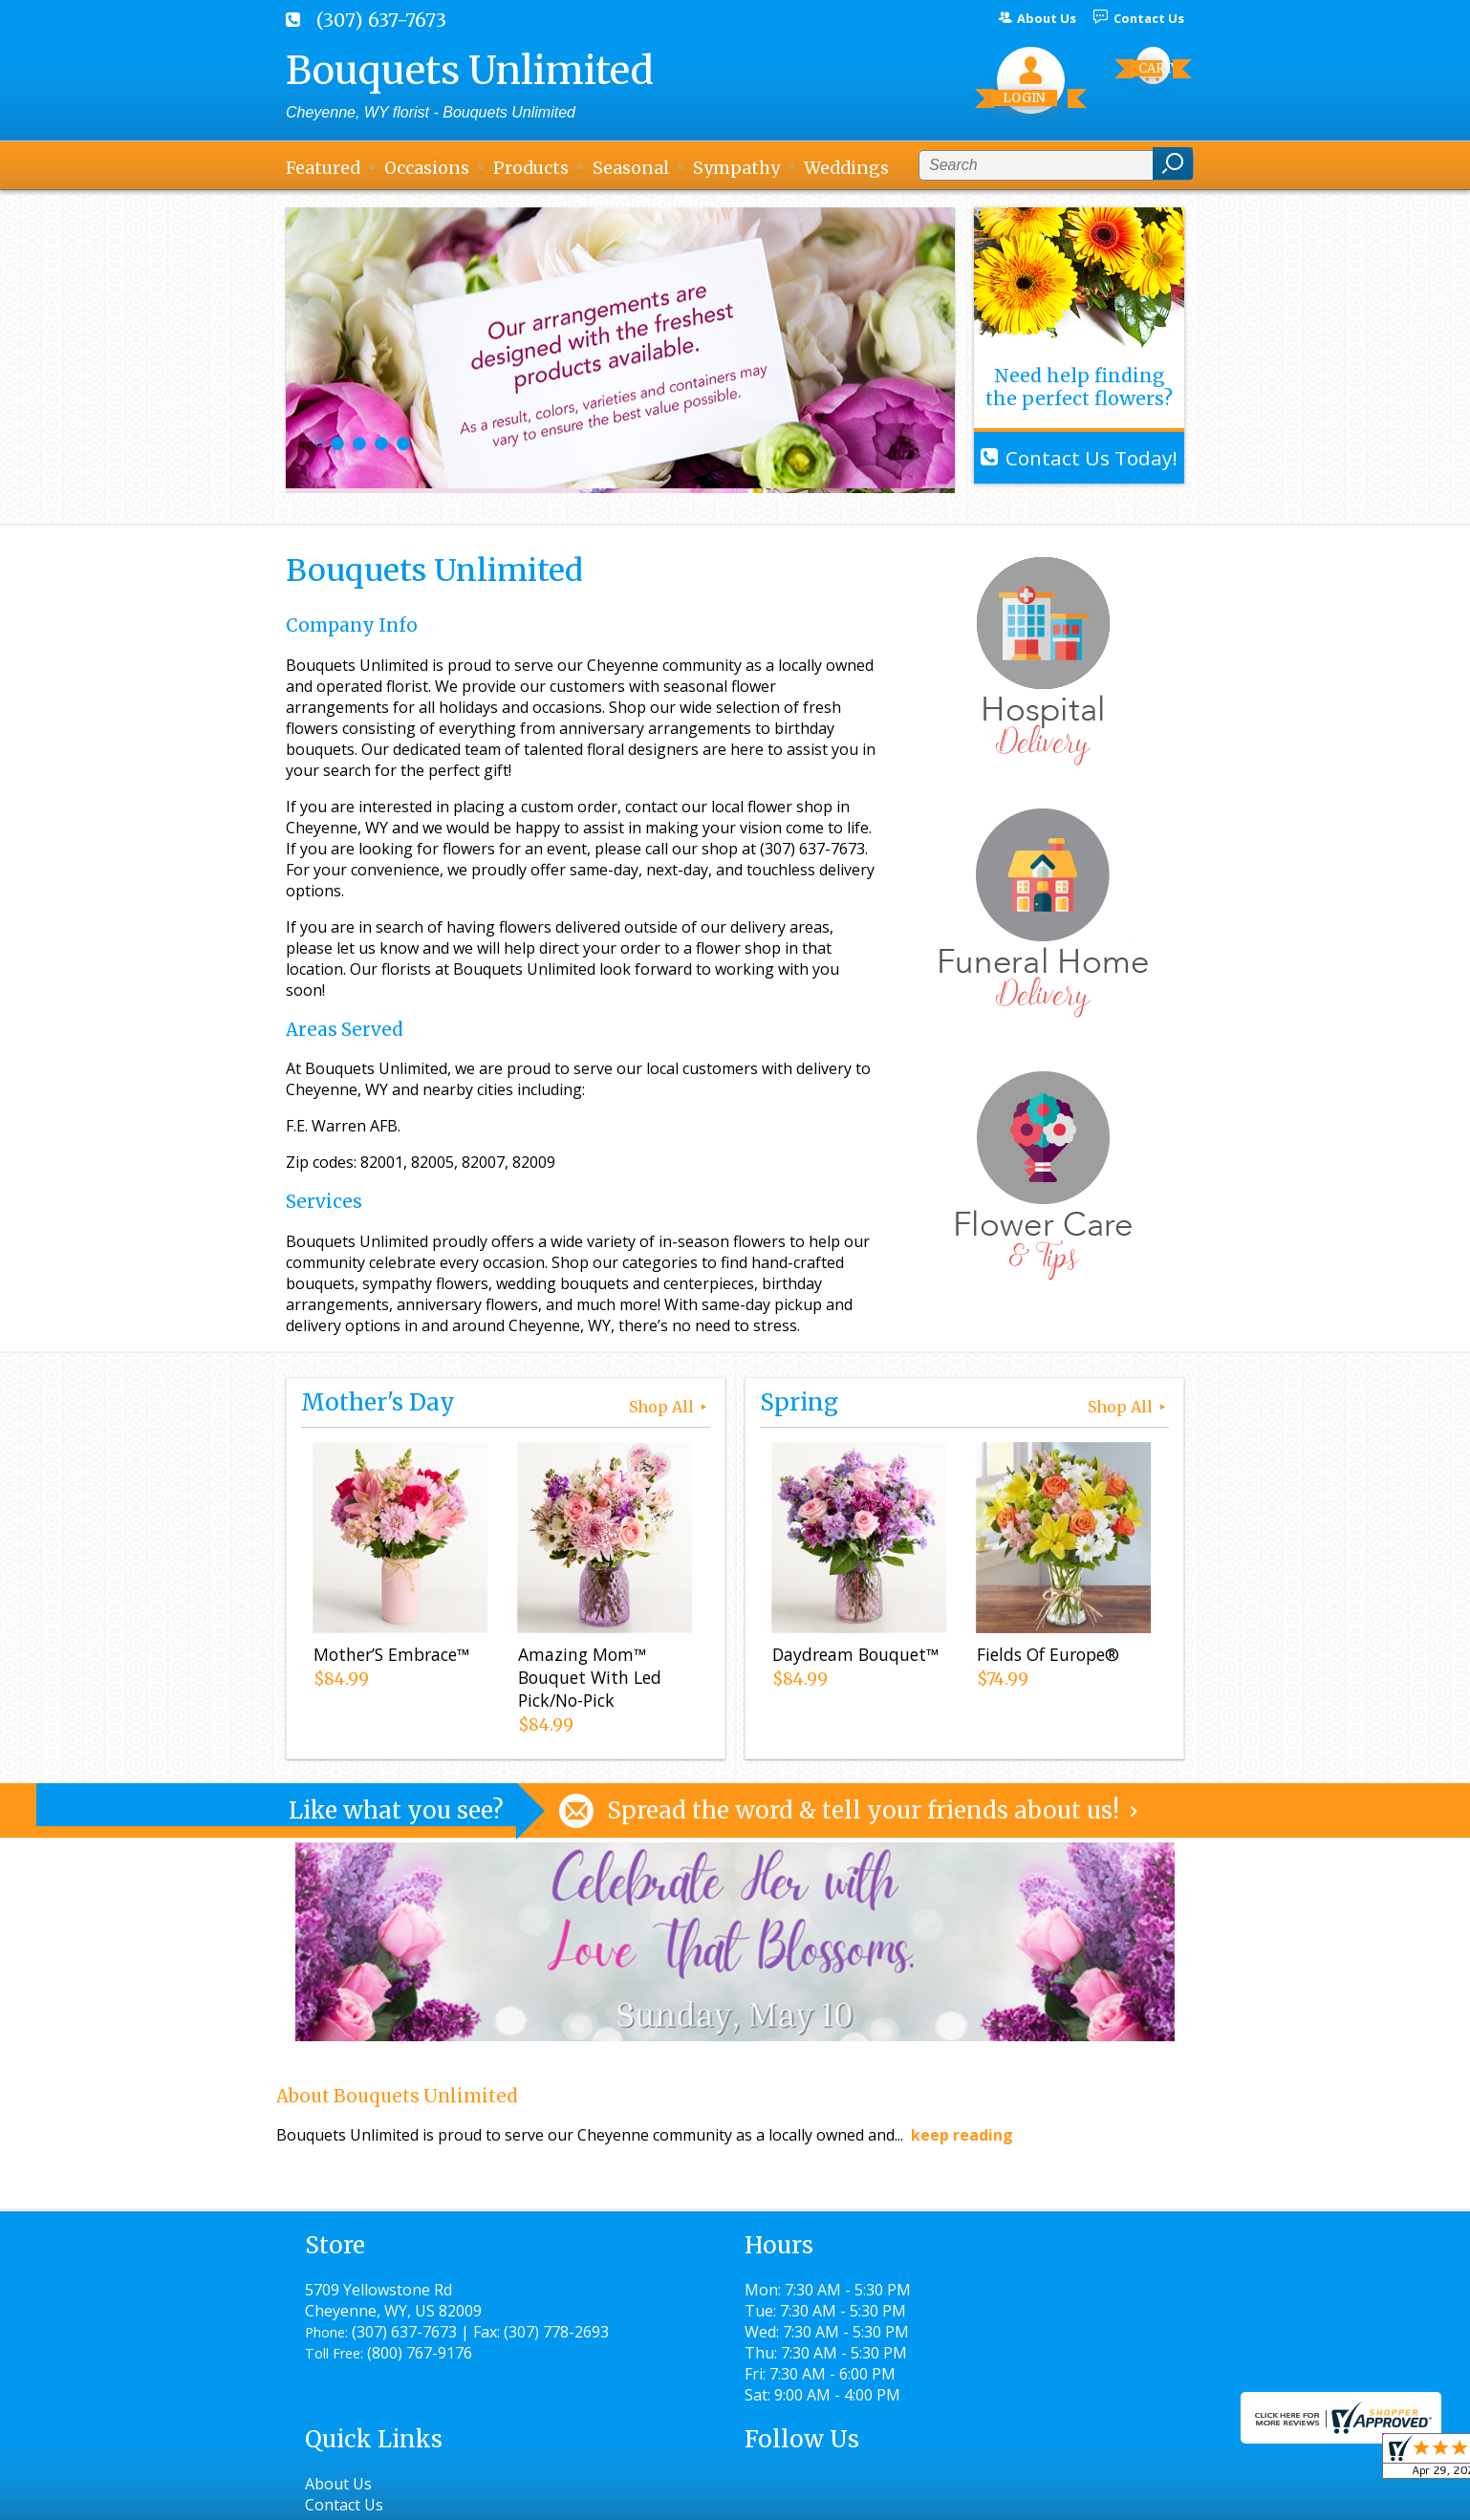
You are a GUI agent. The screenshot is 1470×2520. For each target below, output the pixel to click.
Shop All (669, 1406)
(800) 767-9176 (419, 2373)
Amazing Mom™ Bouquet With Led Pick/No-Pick (587, 1681)
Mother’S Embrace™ (388, 1658)
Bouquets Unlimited (470, 71)
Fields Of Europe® (1045, 1658)
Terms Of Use (711, 2497)
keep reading (962, 2134)
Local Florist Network (986, 2497)
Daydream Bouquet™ (852, 1658)
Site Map (1119, 2497)
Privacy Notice (837, 2497)
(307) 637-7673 (381, 20)
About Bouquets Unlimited (397, 2096)
